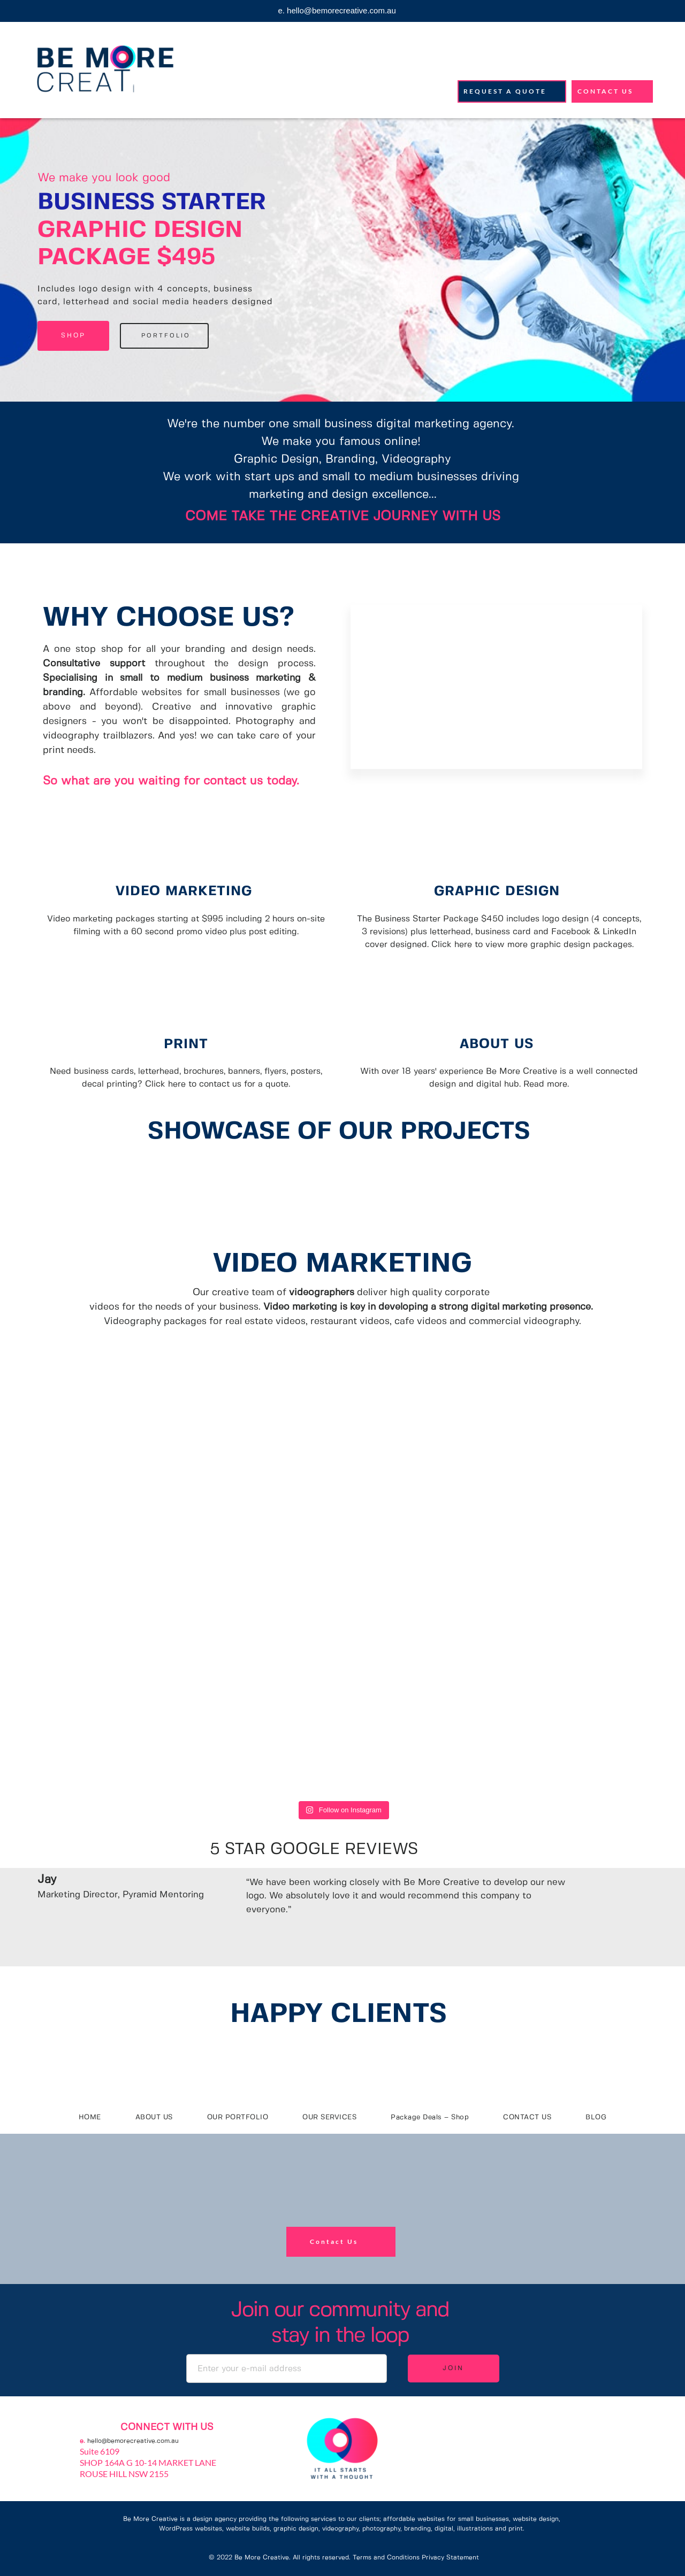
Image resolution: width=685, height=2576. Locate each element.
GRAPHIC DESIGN (499, 891)
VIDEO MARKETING (186, 891)
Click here (451, 945)
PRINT (186, 1044)
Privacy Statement (450, 2557)
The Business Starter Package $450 (430, 919)
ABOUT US (499, 1044)
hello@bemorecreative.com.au (133, 2441)
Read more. (546, 1084)
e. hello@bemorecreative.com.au (336, 10)
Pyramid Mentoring (163, 1894)
